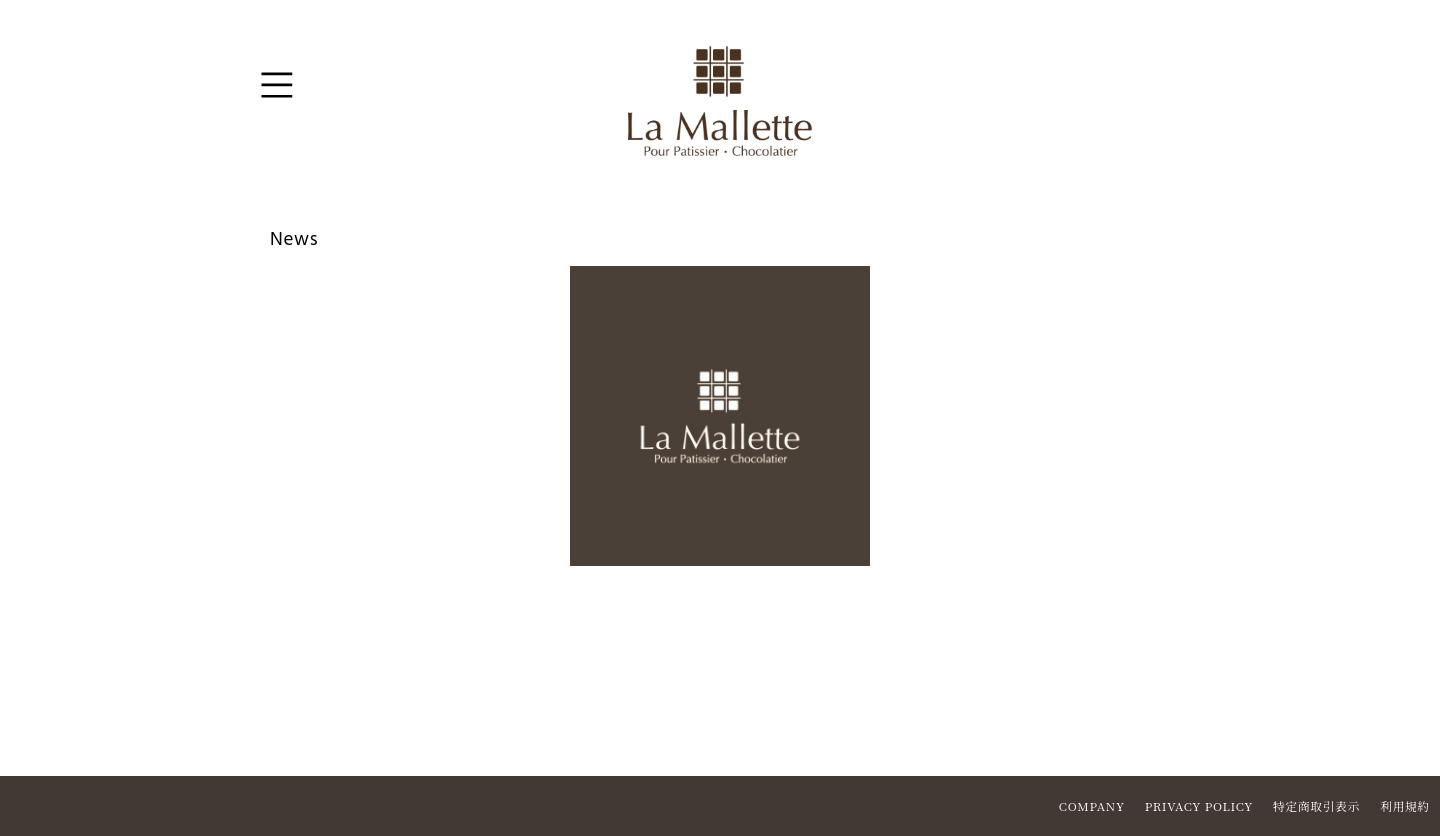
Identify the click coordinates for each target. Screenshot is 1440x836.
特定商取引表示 (1316, 805)
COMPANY (1092, 805)
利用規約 (1405, 805)
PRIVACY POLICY (1199, 805)
